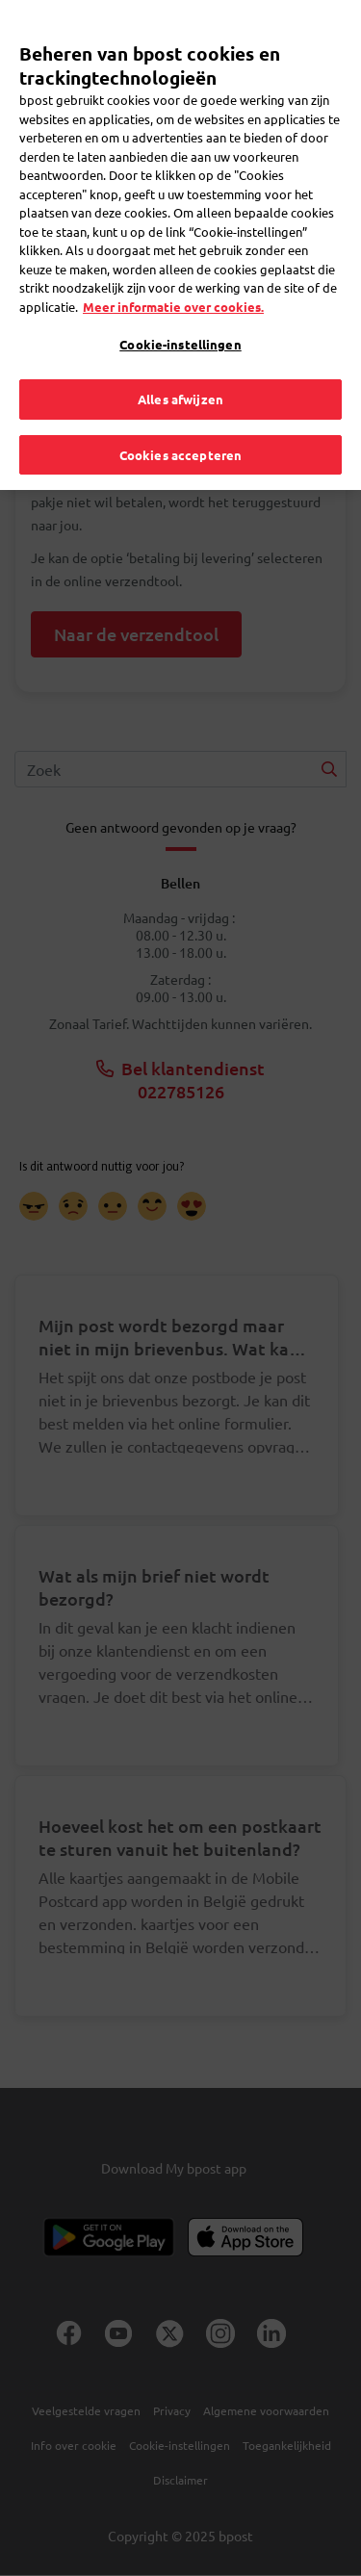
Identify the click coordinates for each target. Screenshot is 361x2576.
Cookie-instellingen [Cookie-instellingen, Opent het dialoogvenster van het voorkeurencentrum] (180, 321)
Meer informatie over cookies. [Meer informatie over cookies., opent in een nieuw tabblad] (173, 283)
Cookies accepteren (180, 432)
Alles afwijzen (180, 376)
